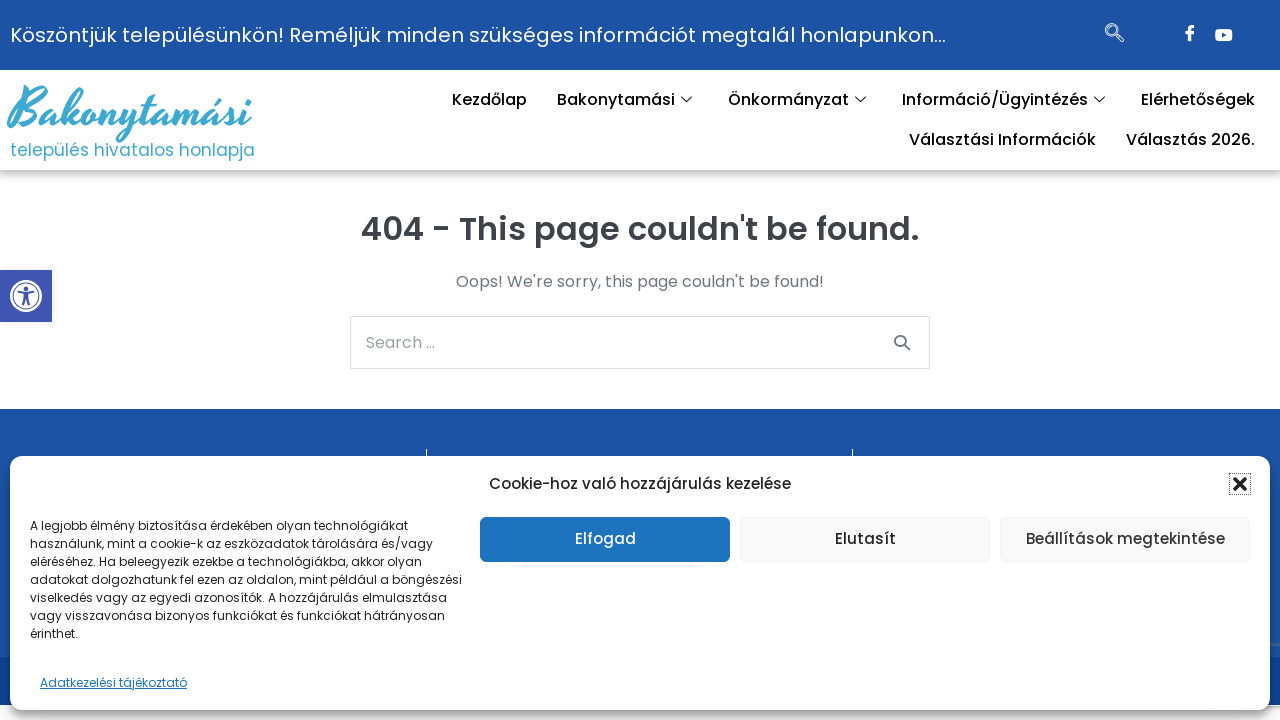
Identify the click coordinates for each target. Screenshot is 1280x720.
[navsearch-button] (1114, 35)
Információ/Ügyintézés (1003, 99)
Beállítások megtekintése (1125, 538)
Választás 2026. (1190, 139)
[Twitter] (1224, 35)
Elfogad (605, 538)
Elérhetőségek (1198, 99)
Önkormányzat (797, 99)
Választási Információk (1002, 139)
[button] (26, 296)
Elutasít (865, 538)
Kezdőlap (489, 99)
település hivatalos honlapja (132, 150)
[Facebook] (1190, 35)
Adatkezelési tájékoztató (113, 682)
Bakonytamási (131, 111)
